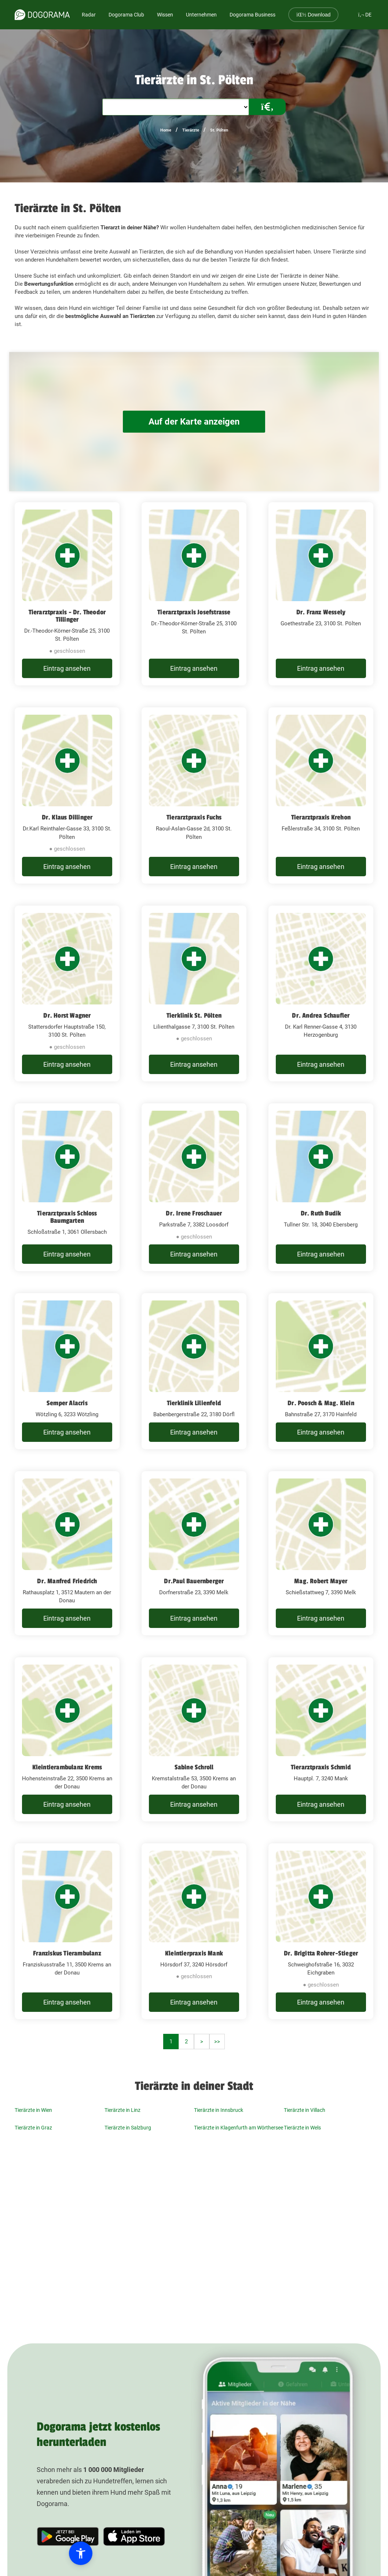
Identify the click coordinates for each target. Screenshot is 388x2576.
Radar (89, 15)
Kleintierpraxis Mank (194, 1953)
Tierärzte (190, 130)
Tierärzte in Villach (304, 2110)
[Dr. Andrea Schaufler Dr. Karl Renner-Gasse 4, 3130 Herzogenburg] (320, 994)
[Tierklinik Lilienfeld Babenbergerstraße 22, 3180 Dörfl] (194, 1371)
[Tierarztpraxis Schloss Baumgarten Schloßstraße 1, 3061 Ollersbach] (67, 1187)
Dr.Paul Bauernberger (194, 1581)
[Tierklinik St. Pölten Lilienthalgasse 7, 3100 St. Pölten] (194, 994)
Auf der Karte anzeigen (194, 421)
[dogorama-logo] (42, 14)
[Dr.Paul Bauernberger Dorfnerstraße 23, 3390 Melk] (194, 1553)
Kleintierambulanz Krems (67, 1767)
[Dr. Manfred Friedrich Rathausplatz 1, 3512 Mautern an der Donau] (67, 1553)
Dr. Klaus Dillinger (67, 817)
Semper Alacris (67, 1403)
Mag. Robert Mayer (320, 1581)
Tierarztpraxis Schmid (321, 1767)
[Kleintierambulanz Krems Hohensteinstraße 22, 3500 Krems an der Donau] (67, 1739)
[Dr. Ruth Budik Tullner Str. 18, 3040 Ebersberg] (320, 1187)
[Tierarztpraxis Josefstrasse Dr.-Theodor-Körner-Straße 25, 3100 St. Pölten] (194, 594)
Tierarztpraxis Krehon (321, 817)
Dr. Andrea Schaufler (320, 1015)
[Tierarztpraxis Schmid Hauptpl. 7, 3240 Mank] (320, 1739)
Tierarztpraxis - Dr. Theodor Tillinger (67, 615)
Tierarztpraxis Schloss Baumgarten (67, 1217)
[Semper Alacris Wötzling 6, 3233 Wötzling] (67, 1371)
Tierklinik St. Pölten (194, 1015)
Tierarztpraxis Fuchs (194, 817)
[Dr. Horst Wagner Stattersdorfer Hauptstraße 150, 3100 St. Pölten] (67, 994)
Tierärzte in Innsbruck (218, 2110)
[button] (48, 2553)
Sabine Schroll (194, 1767)
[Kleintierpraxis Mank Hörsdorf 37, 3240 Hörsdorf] (194, 1931)
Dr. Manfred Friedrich (67, 1581)
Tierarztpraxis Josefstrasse (193, 612)
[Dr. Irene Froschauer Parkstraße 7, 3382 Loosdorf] (194, 1187)
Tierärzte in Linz (122, 2110)
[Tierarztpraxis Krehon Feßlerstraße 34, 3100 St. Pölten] (320, 795)
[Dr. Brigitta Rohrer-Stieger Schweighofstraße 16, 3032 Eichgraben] (320, 1931)
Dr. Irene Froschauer (194, 1213)
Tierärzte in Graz (33, 2128)
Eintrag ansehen (67, 668)
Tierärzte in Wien (33, 2110)
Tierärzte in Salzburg (128, 2128)
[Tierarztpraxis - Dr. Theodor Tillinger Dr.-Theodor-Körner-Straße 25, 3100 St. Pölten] (67, 594)
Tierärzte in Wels (302, 2128)
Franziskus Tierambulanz (67, 1953)
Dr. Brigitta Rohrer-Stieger (321, 1953)
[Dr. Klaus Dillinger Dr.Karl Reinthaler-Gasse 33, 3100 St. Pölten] (67, 795)
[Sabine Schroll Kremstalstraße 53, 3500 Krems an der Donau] (194, 1739)
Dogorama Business (252, 15)
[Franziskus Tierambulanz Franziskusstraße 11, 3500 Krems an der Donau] (67, 1931)
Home (165, 130)
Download (313, 15)
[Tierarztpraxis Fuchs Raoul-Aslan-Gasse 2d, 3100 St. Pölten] (194, 795)
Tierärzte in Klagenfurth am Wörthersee (238, 2128)
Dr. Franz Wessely (320, 612)
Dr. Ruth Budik (321, 1213)
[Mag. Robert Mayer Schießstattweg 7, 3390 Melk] (320, 1553)
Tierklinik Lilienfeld (194, 1403)
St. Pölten (219, 130)
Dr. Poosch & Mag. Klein (321, 1403)
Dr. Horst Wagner (67, 1015)
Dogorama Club (126, 15)
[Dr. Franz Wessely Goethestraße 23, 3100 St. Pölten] (320, 594)
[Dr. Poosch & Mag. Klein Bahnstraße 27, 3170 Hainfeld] (320, 1371)
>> (217, 2041)
